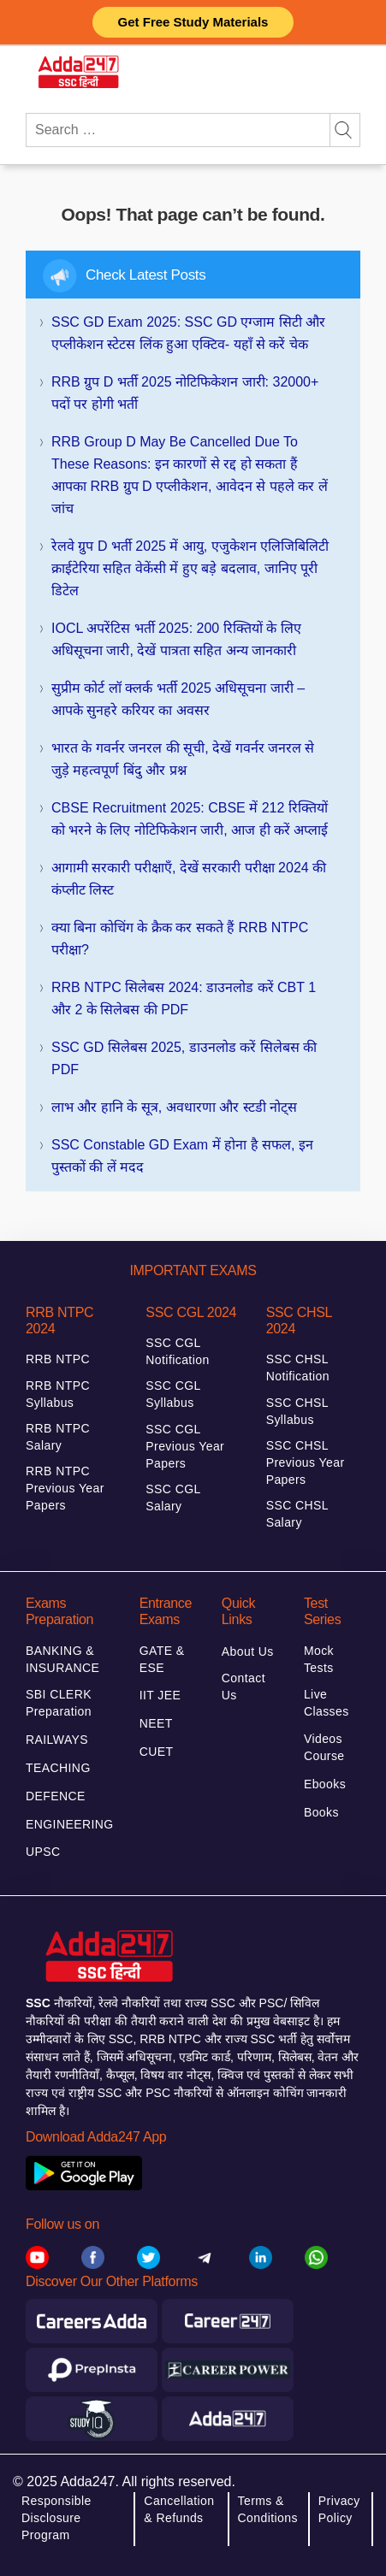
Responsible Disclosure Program (56, 2518)
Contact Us (243, 1686)
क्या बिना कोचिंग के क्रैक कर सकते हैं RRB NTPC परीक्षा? (179, 938)
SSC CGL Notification (177, 1351)
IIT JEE (160, 1695)
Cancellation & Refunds (179, 2509)
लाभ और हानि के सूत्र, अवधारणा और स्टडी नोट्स (174, 1107)
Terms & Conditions (268, 2509)
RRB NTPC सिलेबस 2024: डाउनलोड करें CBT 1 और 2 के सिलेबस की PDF (183, 998)
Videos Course (324, 1747)
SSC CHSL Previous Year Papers (305, 1462)
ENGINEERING (70, 1824)
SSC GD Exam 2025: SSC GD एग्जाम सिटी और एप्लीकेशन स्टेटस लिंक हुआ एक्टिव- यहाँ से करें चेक (188, 333)
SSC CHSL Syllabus (297, 1411)
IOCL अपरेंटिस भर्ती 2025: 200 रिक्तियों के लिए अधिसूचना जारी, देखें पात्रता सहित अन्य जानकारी (176, 639)
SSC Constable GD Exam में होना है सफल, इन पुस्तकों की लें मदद (182, 1155)
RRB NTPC (58, 1359)
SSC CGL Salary (172, 1497)
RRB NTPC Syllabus (58, 1394)
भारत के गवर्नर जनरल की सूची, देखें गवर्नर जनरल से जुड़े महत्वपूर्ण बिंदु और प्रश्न (182, 759)
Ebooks (325, 1784)
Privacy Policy (339, 2509)
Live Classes (326, 1702)
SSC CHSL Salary (297, 1513)
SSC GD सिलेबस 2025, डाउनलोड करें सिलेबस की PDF (184, 1058)
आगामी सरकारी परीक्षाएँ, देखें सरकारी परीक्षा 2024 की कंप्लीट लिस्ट (188, 878)
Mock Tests (319, 1659)
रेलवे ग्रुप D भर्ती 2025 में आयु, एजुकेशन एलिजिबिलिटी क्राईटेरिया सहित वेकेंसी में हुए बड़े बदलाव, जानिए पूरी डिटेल (190, 568)
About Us (248, 1651)
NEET (156, 1723)
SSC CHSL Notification (298, 1367)
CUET (157, 1751)
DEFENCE (56, 1796)
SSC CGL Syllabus (172, 1394)
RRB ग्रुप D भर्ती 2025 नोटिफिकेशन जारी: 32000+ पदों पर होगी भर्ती (184, 393)
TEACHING (58, 1768)
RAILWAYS (57, 1739)
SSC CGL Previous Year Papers (184, 1446)
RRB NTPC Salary (58, 1436)
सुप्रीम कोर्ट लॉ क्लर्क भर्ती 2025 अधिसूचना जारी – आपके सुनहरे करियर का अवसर (178, 699)
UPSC (43, 1851)
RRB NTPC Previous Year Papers (65, 1488)
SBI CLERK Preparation (59, 1702)
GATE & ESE (162, 1659)
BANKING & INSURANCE (62, 1659)
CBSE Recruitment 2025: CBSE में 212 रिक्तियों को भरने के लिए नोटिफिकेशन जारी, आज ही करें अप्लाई (189, 819)
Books (321, 1812)
